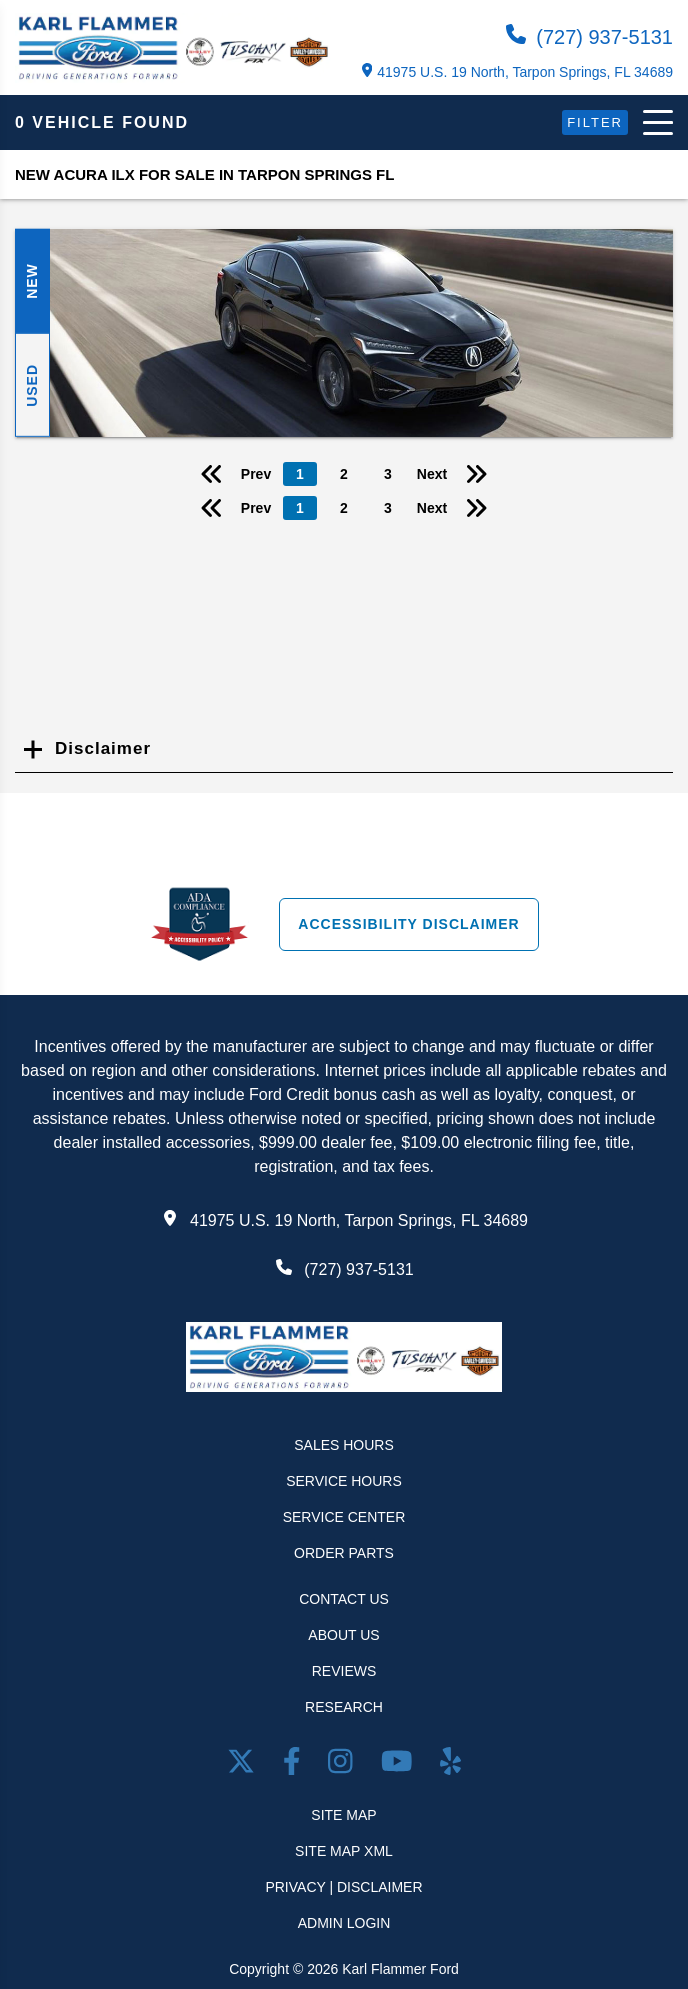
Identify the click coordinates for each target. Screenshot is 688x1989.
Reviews (344, 1671)
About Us (343, 1635)
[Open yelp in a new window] (450, 1765)
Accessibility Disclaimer (408, 924)
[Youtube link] (400, 1765)
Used (32, 384)
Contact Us (344, 1599)
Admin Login (344, 1923)
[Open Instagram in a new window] (344, 1765)
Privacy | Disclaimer (343, 1887)
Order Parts (344, 1553)
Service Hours (344, 1481)
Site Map (343, 1815)
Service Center (344, 1517)
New (32, 281)
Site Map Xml (344, 1851)
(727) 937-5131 (589, 36)
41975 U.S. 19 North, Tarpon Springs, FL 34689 (517, 71)
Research (344, 1707)
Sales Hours (344, 1445)
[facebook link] (295, 1765)
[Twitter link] (245, 1765)
